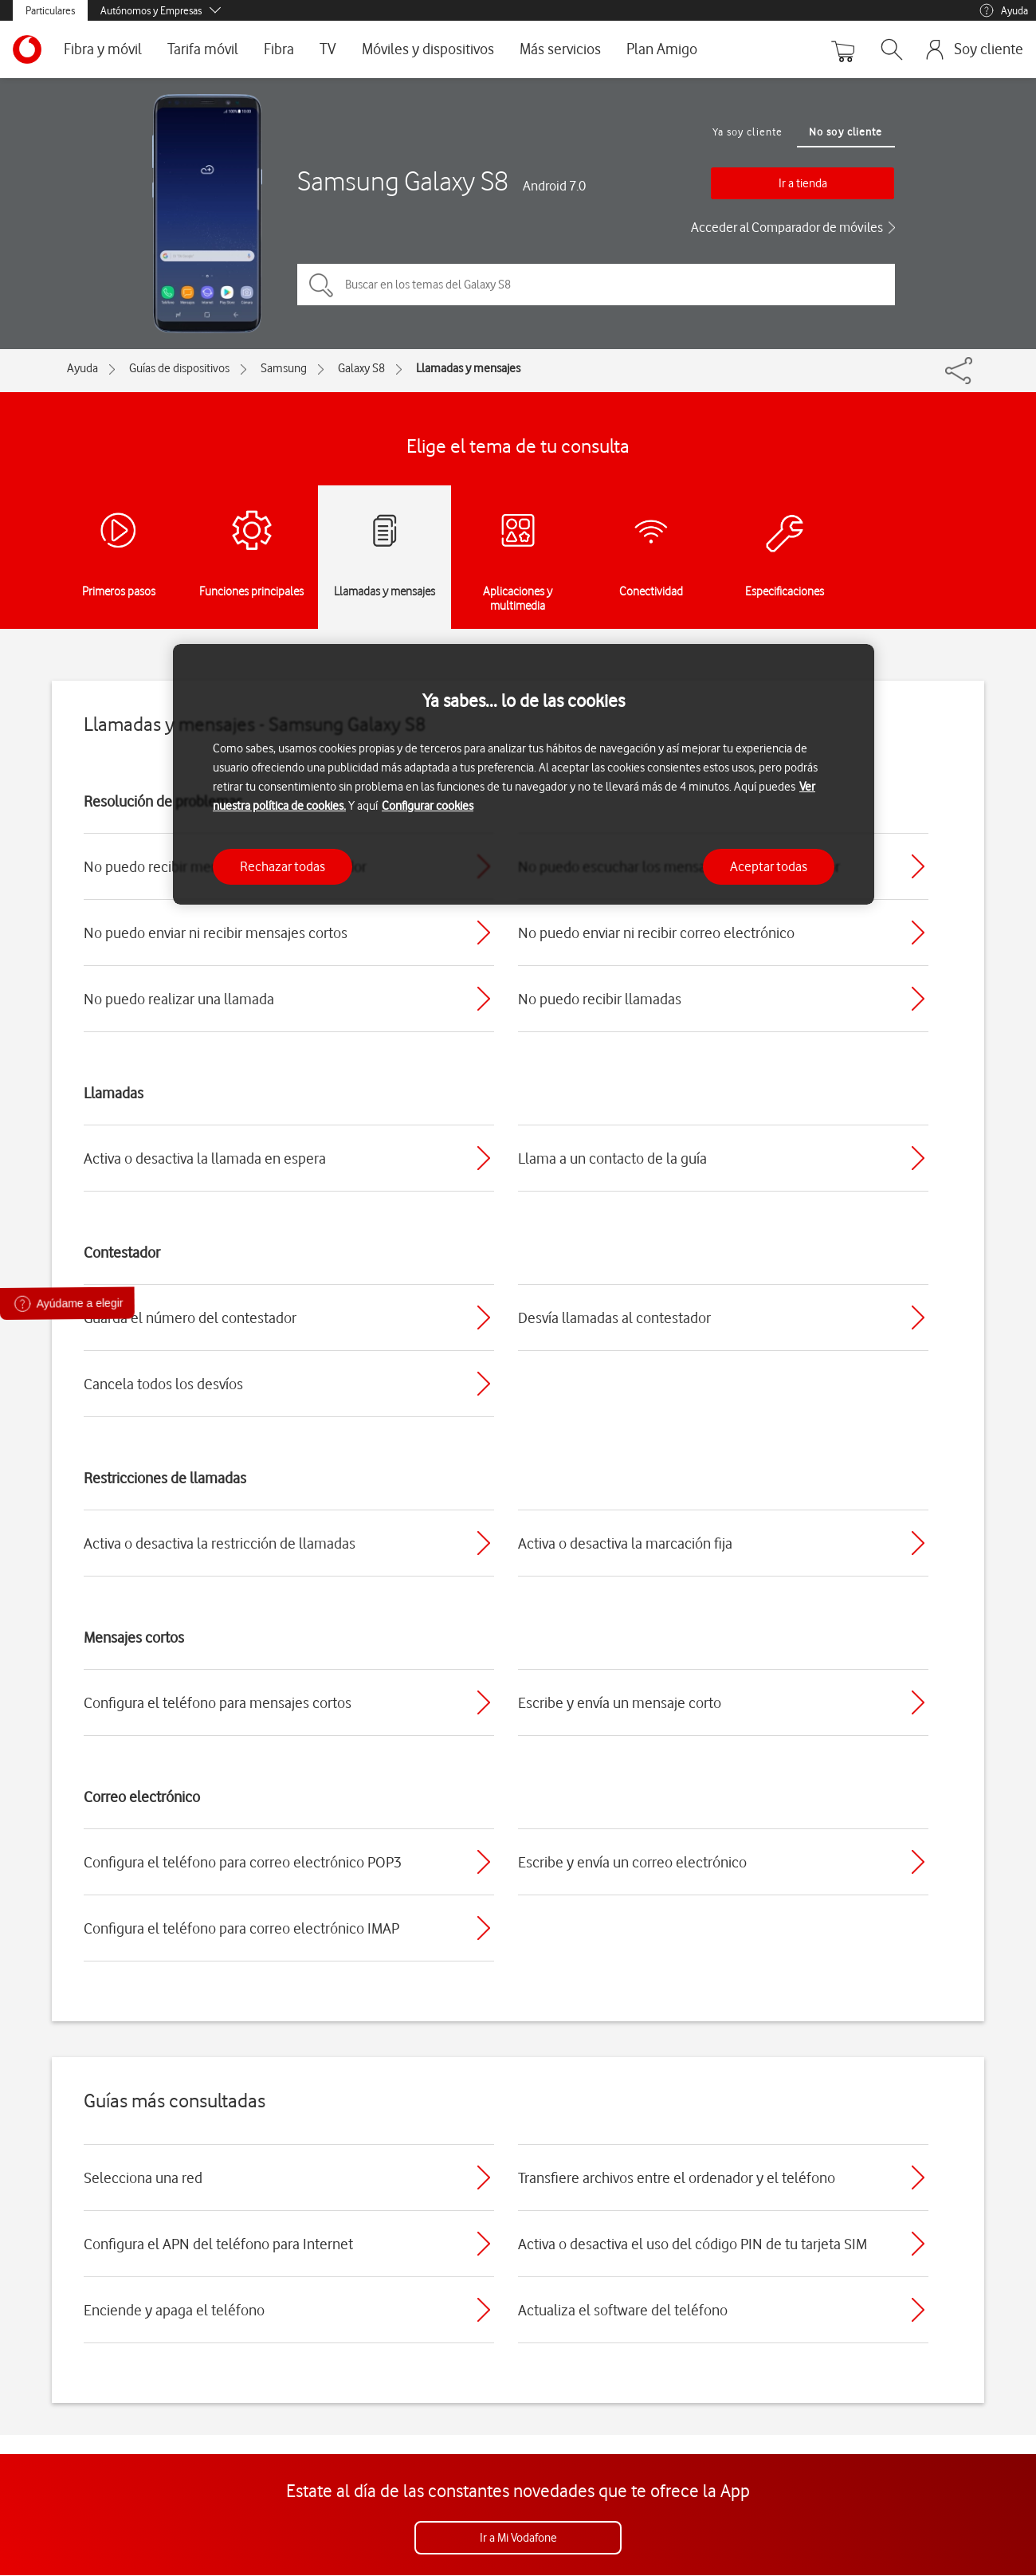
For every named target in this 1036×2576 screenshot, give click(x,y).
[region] (523, 774)
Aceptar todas (768, 866)
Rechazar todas (282, 866)
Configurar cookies (427, 806)
